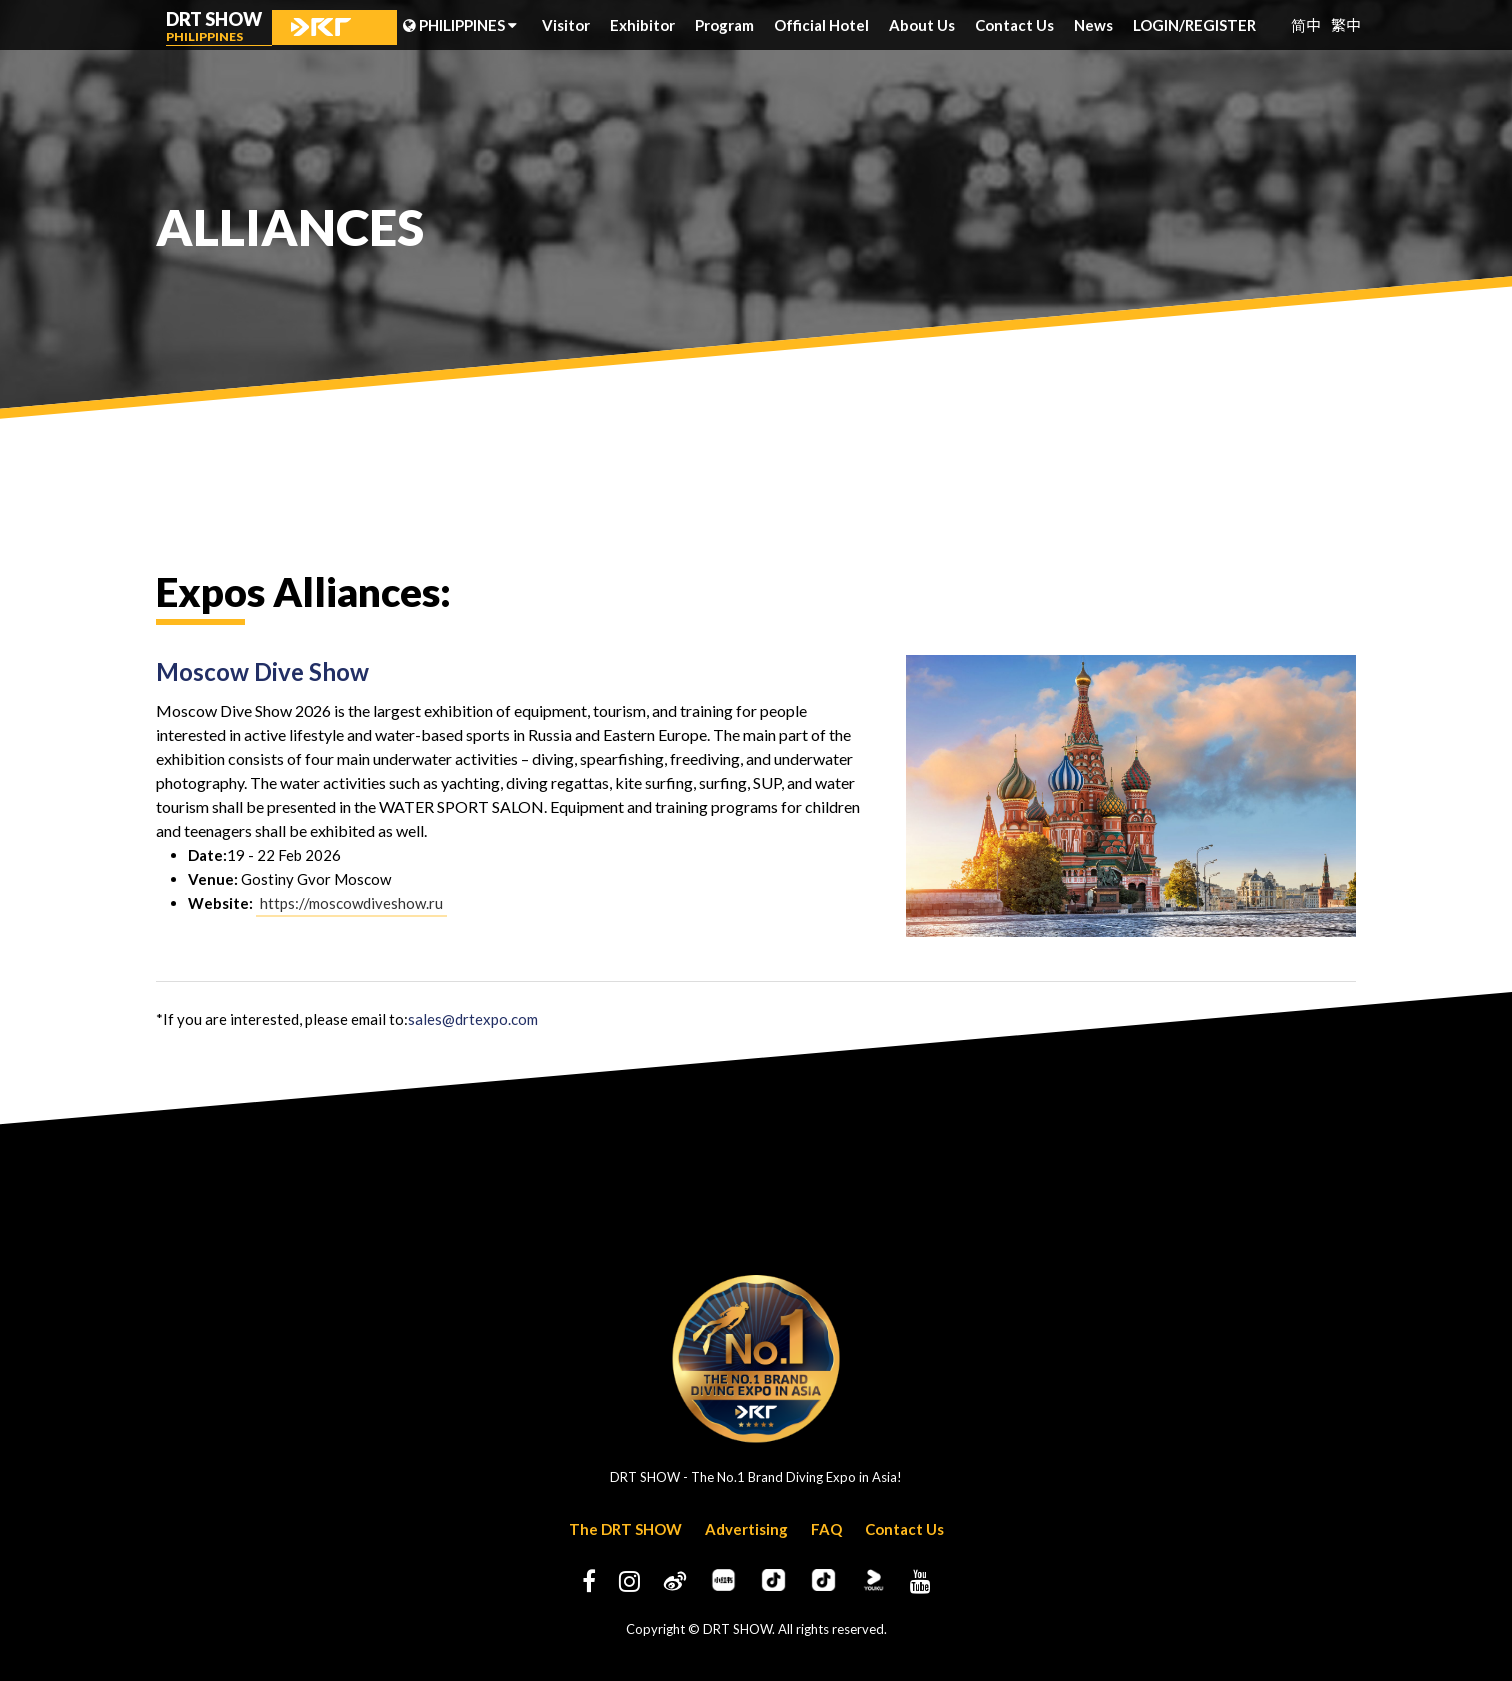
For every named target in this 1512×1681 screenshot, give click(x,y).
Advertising (746, 1529)
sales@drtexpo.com (473, 1019)
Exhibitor (642, 25)
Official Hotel (821, 25)
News (1093, 25)
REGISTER (1220, 25)
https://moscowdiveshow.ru (351, 903)
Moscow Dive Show (262, 671)
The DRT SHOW (625, 1529)
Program (724, 25)
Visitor (566, 25)
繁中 (1346, 24)
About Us (922, 25)
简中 (1306, 24)
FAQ (826, 1529)
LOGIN (1159, 25)
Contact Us (1014, 25)
